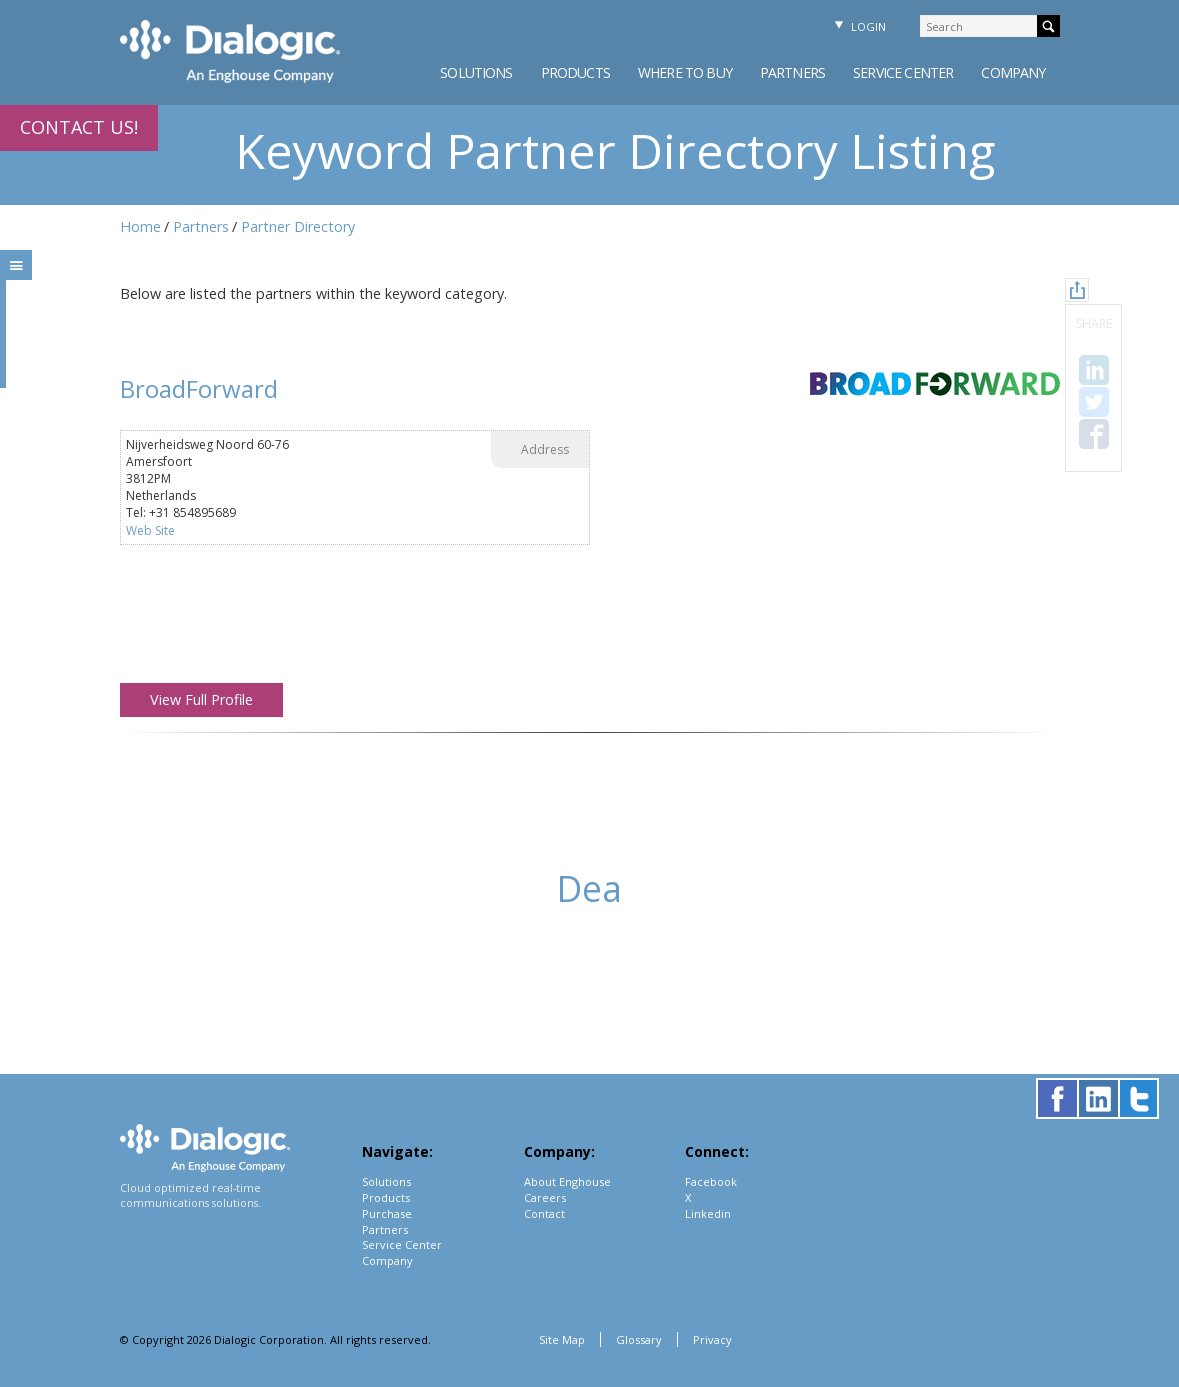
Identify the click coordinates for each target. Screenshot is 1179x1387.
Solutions (476, 72)
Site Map (562, 1339)
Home (140, 226)
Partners (792, 72)
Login (858, 26)
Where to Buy (685, 72)
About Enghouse (567, 1181)
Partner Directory (298, 226)
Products (575, 72)
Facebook (711, 1181)
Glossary (639, 1339)
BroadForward (199, 388)
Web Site (150, 530)
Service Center (903, 72)
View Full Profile (201, 699)
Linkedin (708, 1213)
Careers (545, 1197)
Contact (544, 1213)
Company (1013, 72)
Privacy (712, 1339)
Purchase (387, 1213)
